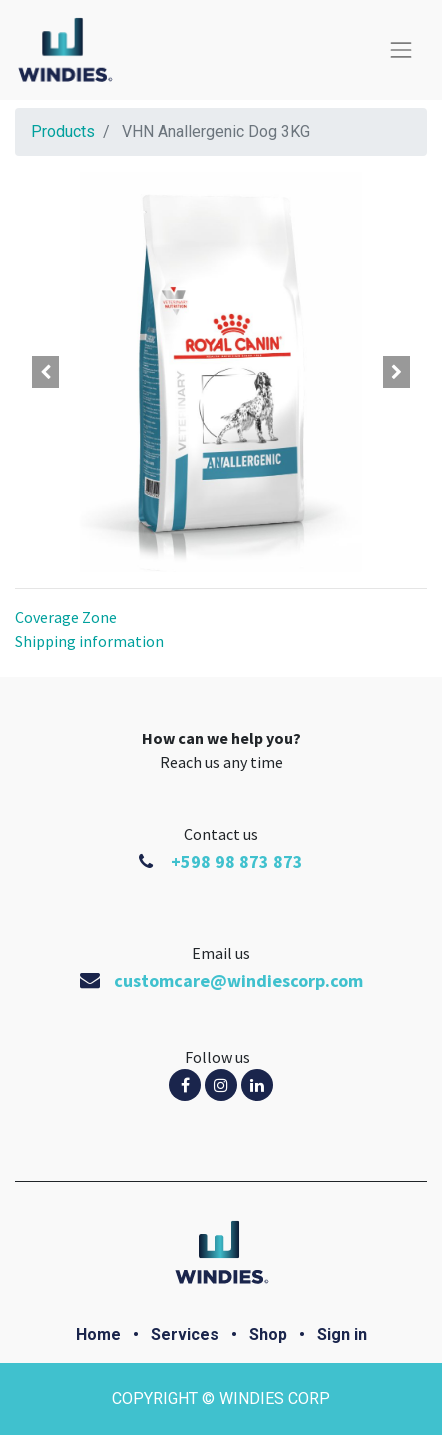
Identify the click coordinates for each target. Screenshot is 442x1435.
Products (63, 131)
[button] (46, 372)
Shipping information (89, 641)
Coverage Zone (66, 617)
